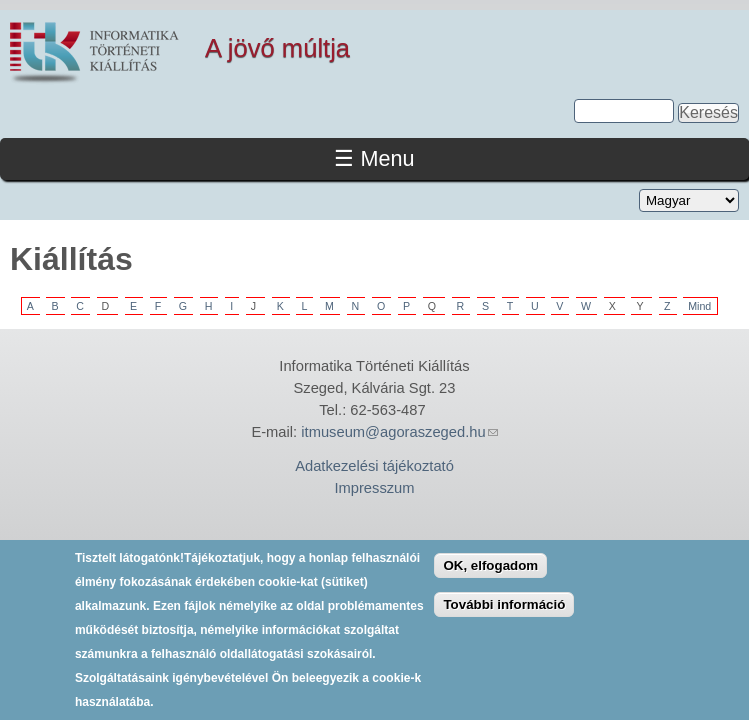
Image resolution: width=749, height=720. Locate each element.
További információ (504, 610)
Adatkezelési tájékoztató (374, 466)
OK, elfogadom (490, 572)
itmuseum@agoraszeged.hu (399, 432)
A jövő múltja (277, 48)
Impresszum (374, 488)
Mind (699, 306)
